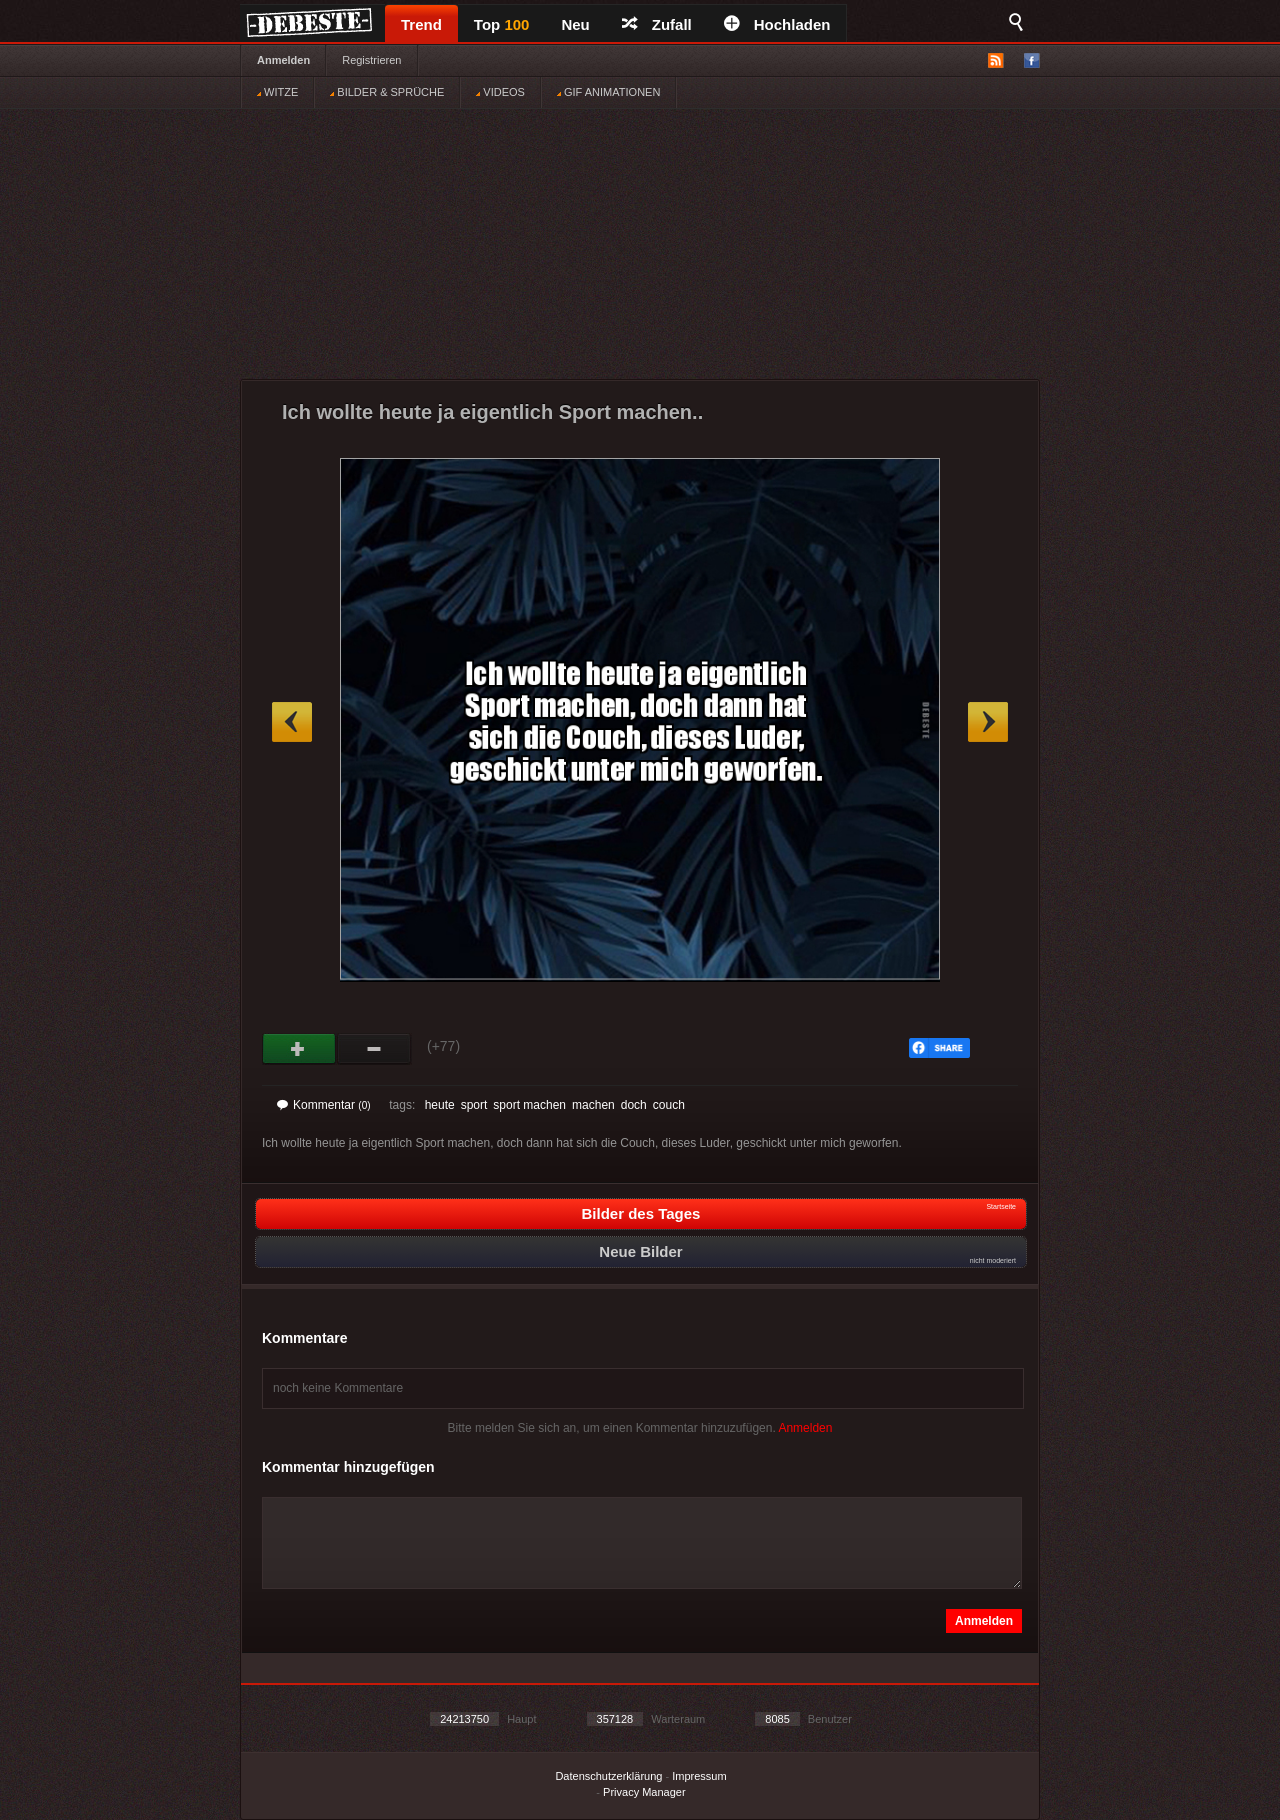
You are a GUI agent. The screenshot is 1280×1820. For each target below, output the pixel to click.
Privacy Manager (644, 1792)
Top (502, 24)
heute (440, 1105)
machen (593, 1105)
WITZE (277, 92)
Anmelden (283, 60)
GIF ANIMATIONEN (608, 92)
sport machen (529, 1105)
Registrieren (371, 60)
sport (474, 1105)
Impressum (699, 1776)
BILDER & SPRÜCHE (387, 92)
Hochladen (777, 24)
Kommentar (324, 1105)
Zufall (657, 24)
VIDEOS (500, 92)
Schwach (374, 1049)
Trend (421, 24)
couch (669, 1105)
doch (634, 1105)
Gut (299, 1049)
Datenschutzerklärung (608, 1776)
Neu (575, 24)
